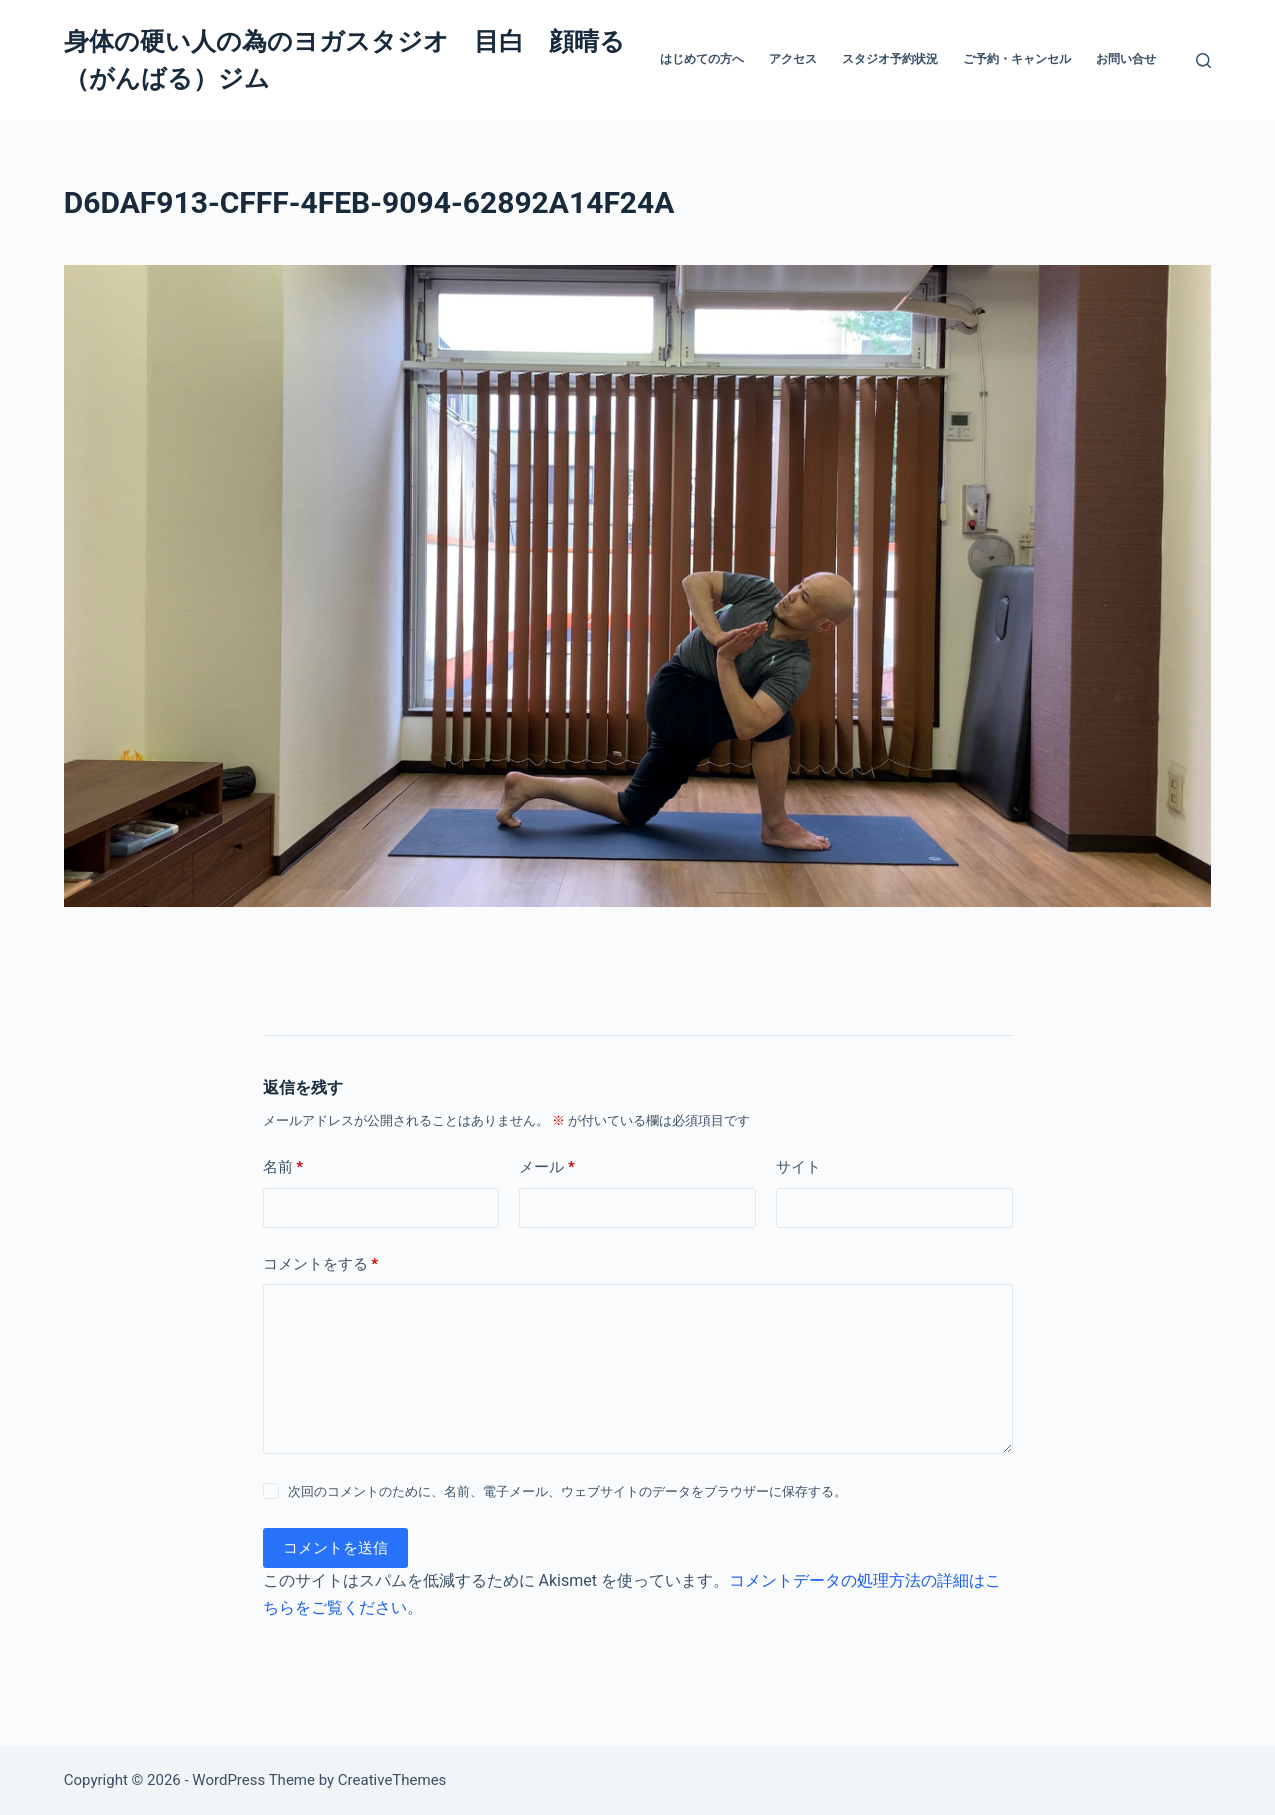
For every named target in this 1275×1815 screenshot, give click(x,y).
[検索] (1203, 60)
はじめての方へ (702, 59)
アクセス (793, 59)
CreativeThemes (392, 1780)
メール (547, 1167)
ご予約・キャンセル (1017, 59)
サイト (798, 1167)
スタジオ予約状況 (890, 59)
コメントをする (321, 1264)
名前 (283, 1167)
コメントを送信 (335, 1548)
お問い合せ (1126, 59)
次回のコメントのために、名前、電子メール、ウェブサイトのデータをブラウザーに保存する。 (567, 1491)
